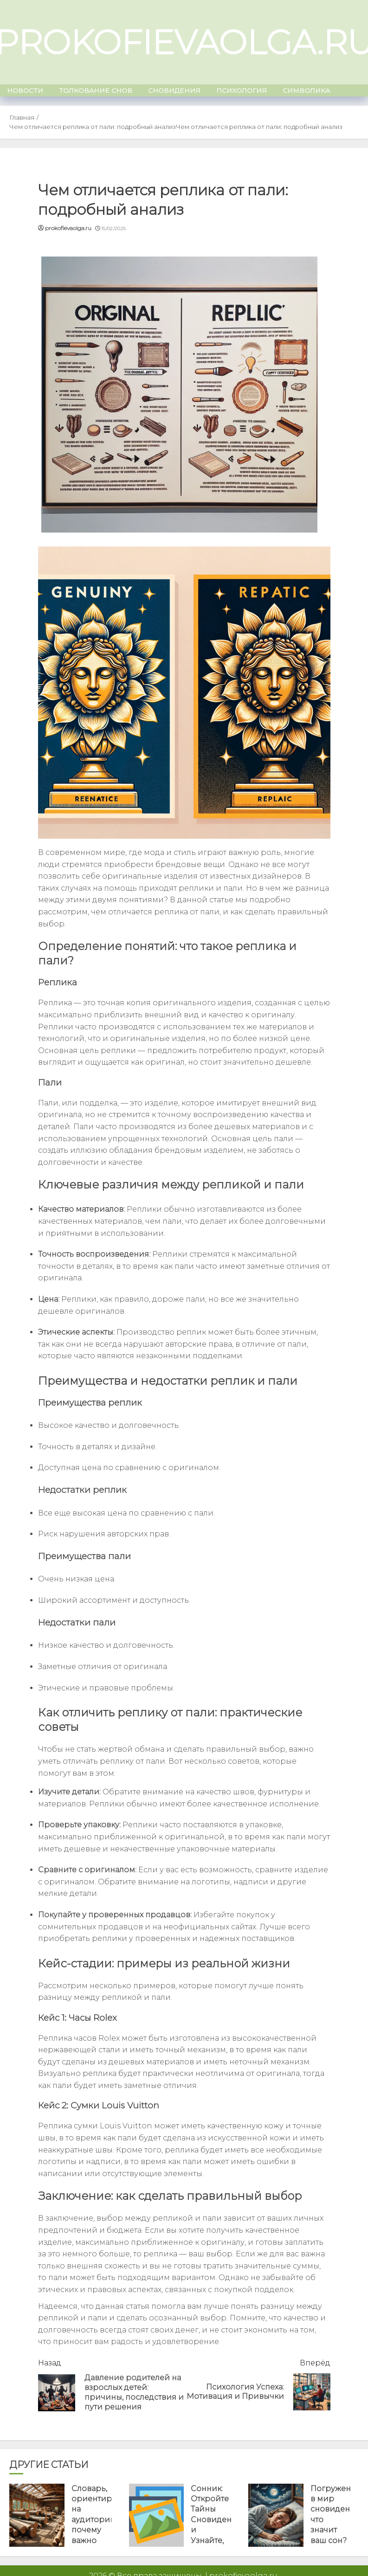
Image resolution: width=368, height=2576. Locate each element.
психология (241, 90)
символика (306, 90)
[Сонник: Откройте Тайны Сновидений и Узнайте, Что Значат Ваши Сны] (156, 2515)
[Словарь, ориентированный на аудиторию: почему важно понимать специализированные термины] (37, 2515)
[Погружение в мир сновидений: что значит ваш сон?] (275, 2515)
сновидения (174, 90)
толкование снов (95, 90)
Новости (25, 90)
